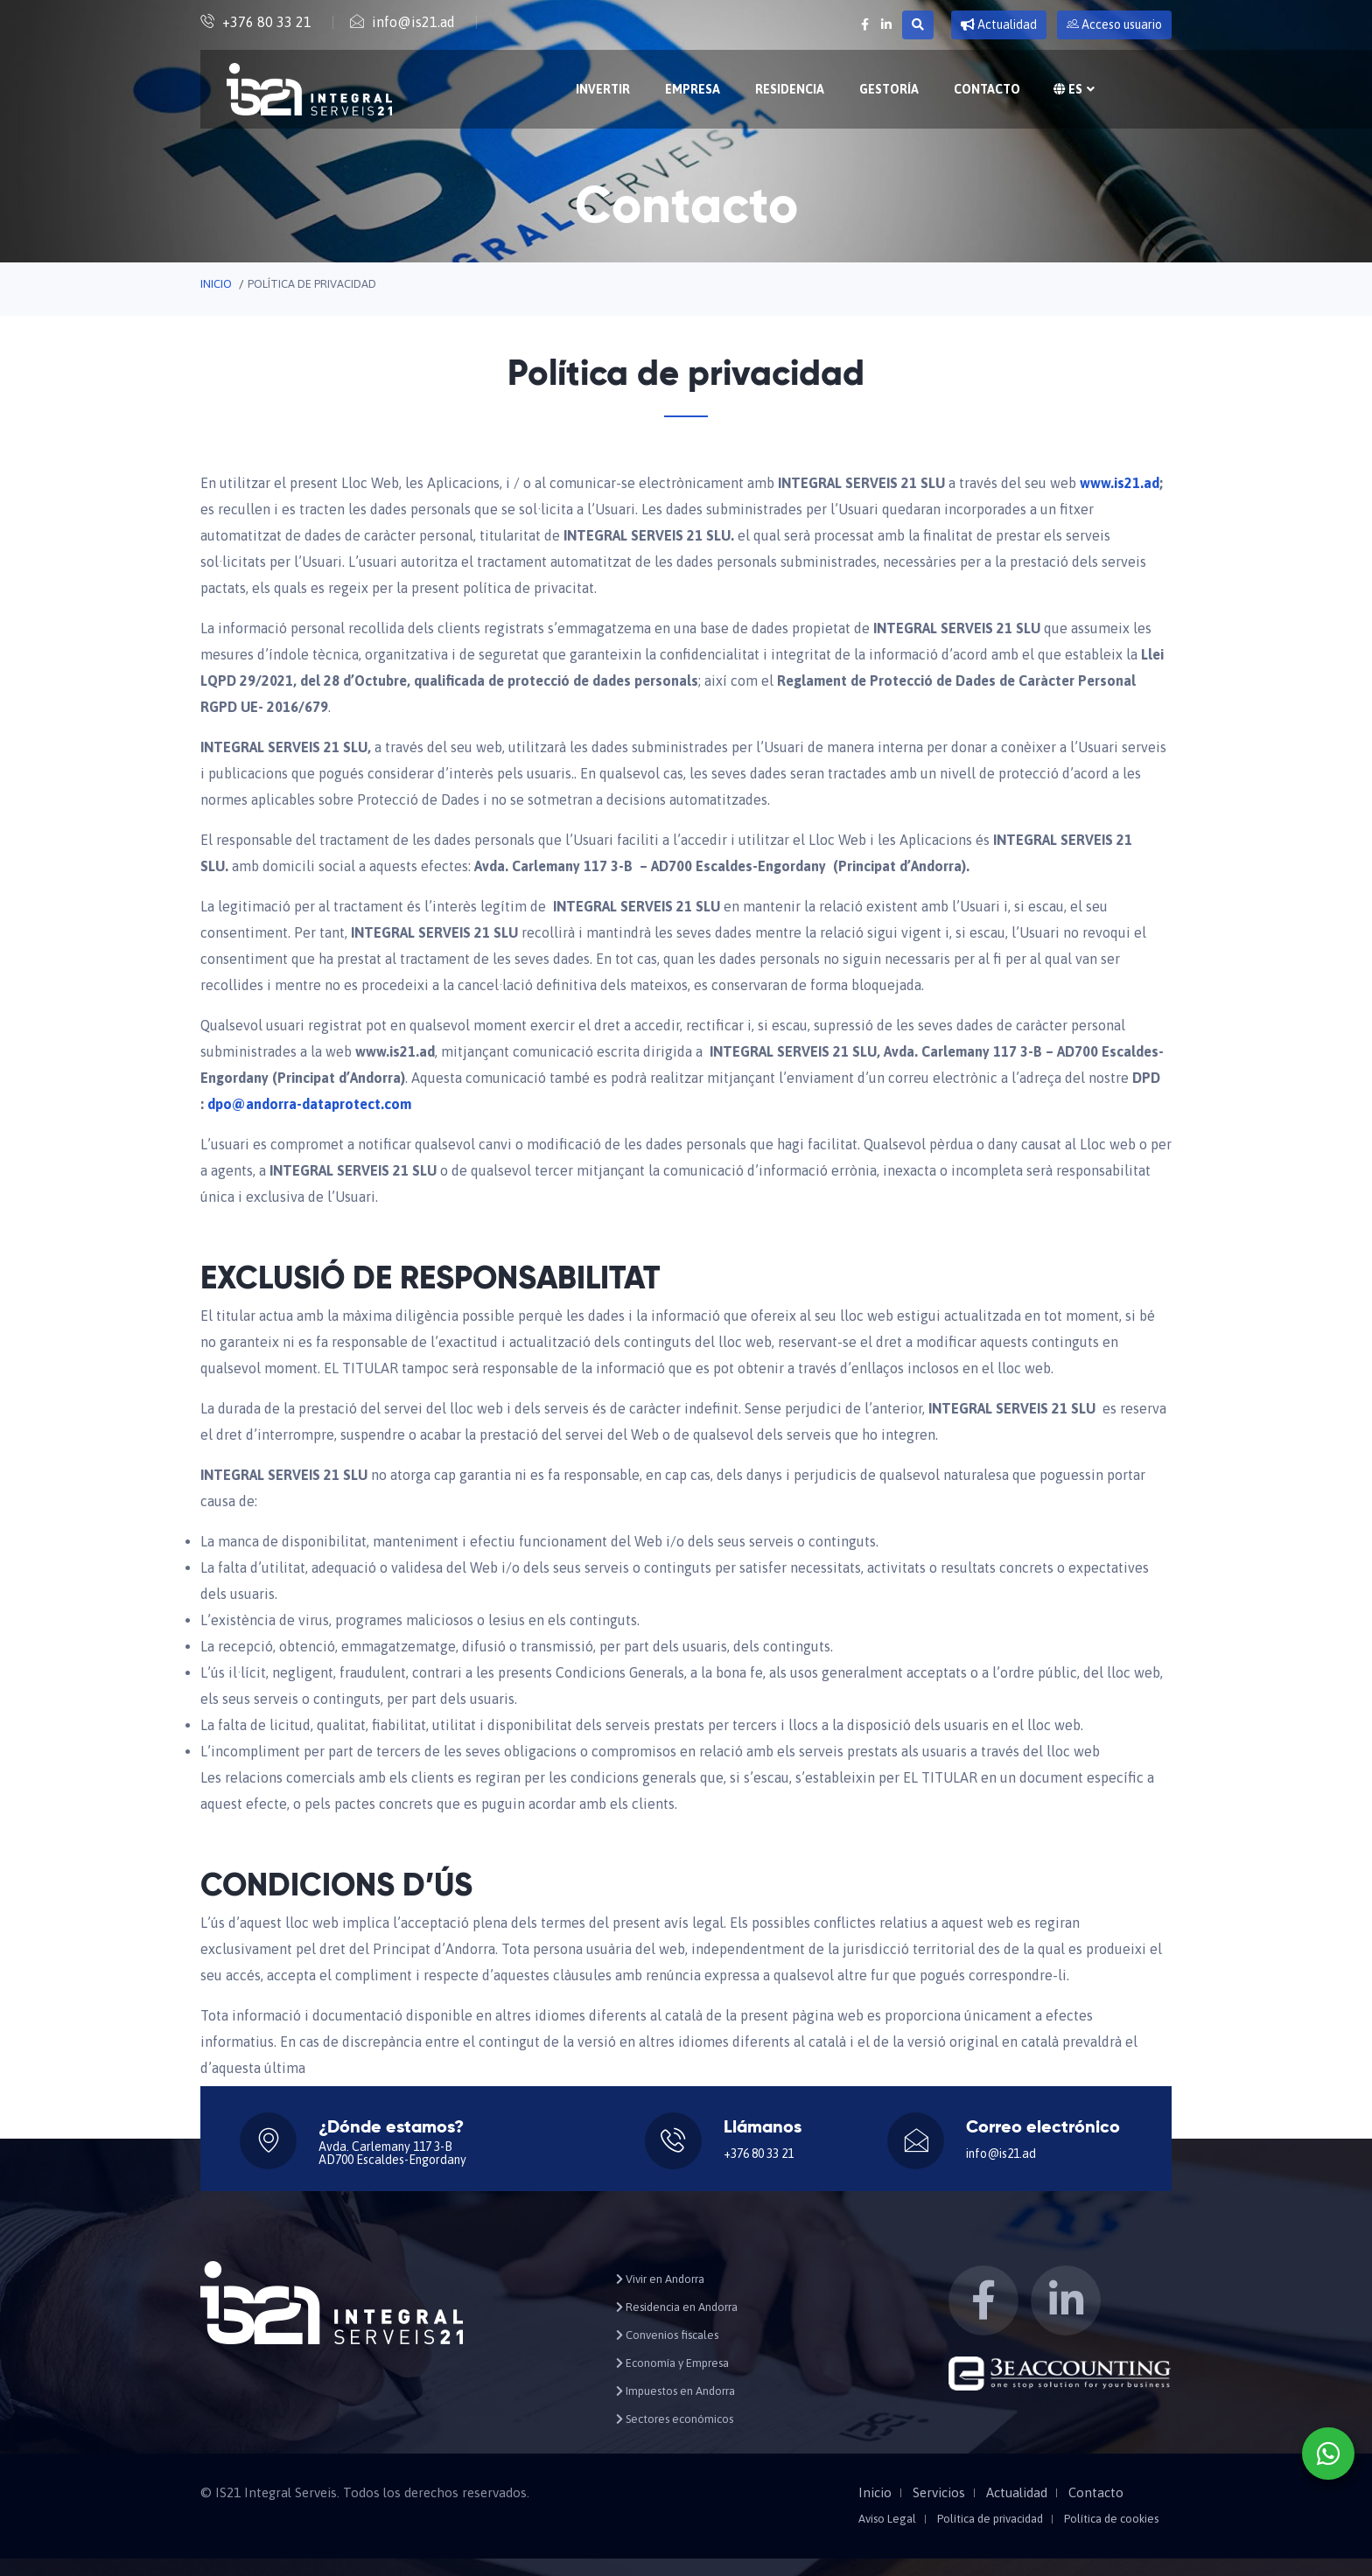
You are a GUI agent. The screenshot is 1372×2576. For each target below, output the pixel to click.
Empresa (692, 89)
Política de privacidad (990, 2519)
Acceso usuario (1114, 24)
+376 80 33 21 (267, 22)
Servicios (939, 2493)
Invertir (603, 89)
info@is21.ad (413, 22)
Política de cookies (1111, 2519)
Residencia (789, 89)
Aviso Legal (887, 2519)
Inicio (216, 283)
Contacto (987, 89)
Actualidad (999, 24)
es (1072, 89)
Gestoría (889, 89)
